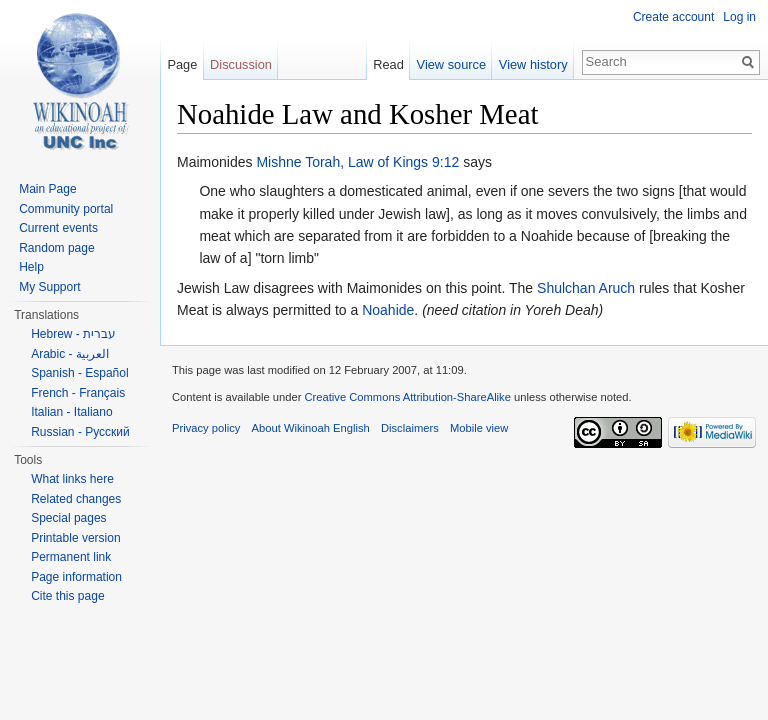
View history (533, 64)
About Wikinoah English (311, 428)
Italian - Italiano (71, 412)
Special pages (68, 518)
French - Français (78, 393)
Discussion (241, 64)
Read (388, 64)
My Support (49, 287)
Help (31, 267)
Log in (739, 17)
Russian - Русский (80, 432)
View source (451, 64)
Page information (76, 577)
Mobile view (479, 428)
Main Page (47, 189)
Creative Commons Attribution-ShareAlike (407, 397)
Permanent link (71, 557)
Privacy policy (206, 428)
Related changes (76, 499)
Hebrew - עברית (73, 334)
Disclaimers (410, 428)
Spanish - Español (79, 373)
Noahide (388, 310)
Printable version (75, 538)
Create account (673, 17)
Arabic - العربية (70, 354)
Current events (58, 228)
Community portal (66, 209)
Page (182, 64)
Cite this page (67, 596)
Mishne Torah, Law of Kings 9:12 (357, 162)
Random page (56, 248)
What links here (72, 479)
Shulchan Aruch (586, 288)
